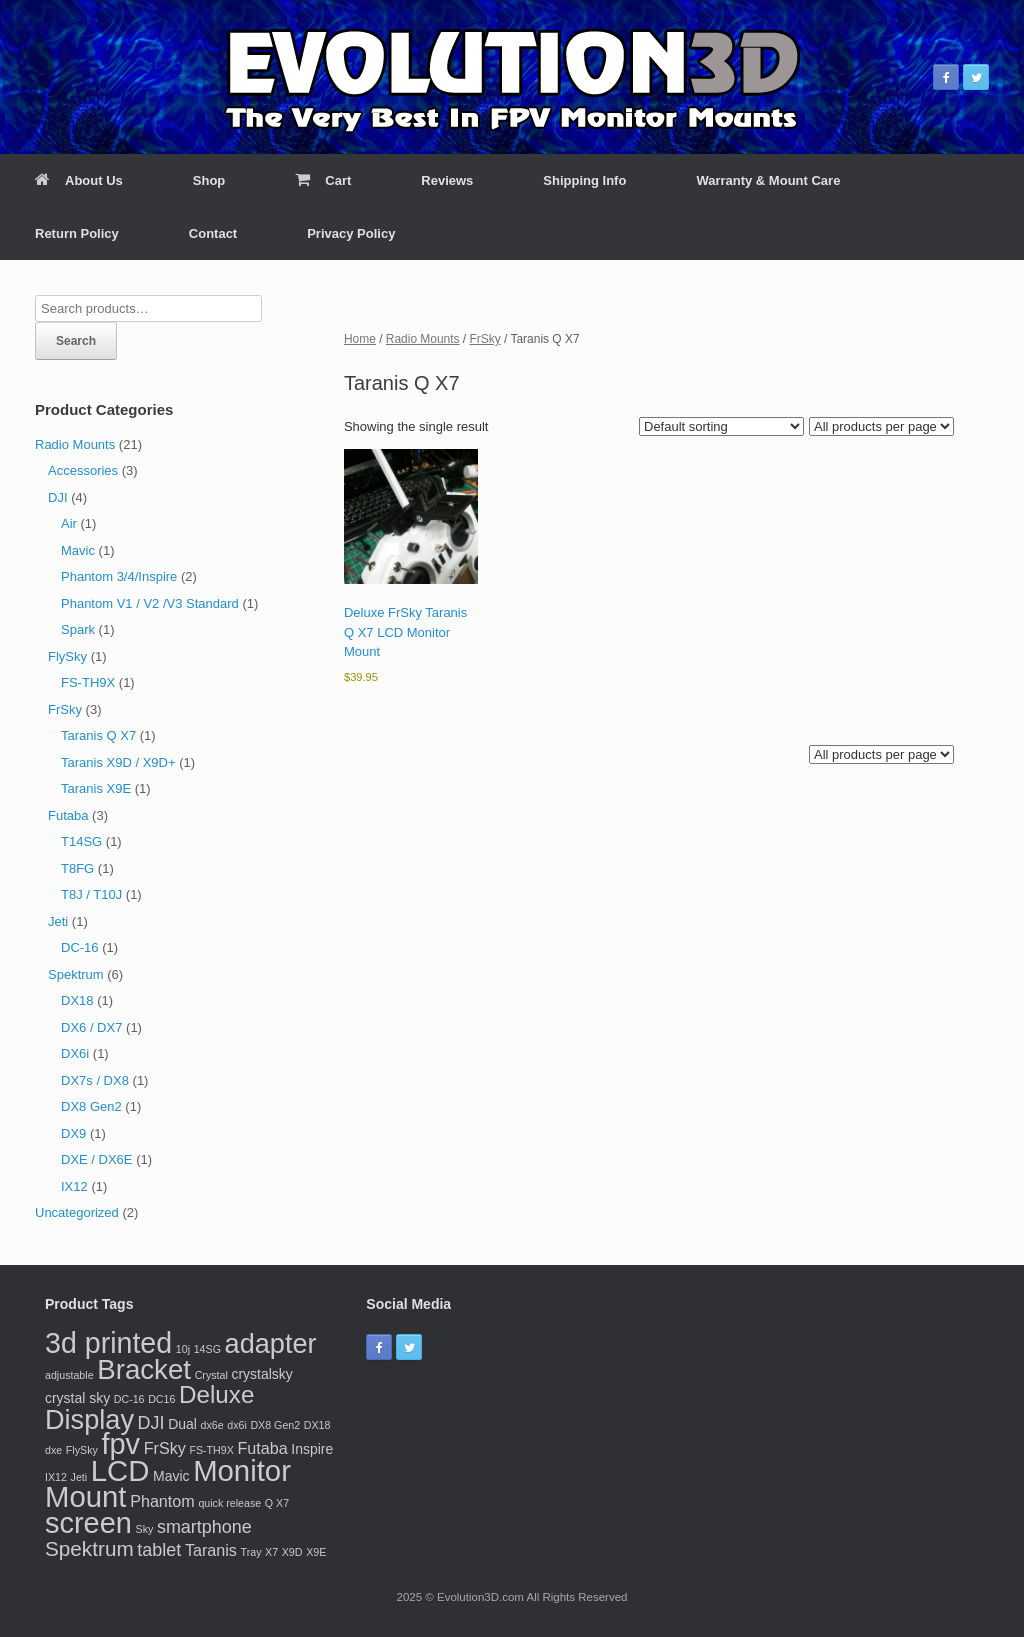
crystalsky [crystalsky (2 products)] (261, 1374)
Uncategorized (77, 1212)
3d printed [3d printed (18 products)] (108, 1343)
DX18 (77, 1000)
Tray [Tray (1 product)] (251, 1552)
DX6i (75, 1053)
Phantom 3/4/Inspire (119, 576)
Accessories (83, 470)
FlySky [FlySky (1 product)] (82, 1450)
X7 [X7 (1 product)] (271, 1552)
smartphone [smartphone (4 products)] (204, 1527)
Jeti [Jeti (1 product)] (79, 1477)
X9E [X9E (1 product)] (316, 1552)
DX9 (73, 1133)
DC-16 (80, 947)
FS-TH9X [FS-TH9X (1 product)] (211, 1450)
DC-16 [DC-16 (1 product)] (129, 1399)
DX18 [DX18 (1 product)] (317, 1425)
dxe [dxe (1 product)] (53, 1450)
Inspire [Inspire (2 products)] (312, 1449)
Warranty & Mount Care (768, 180)
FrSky (485, 339)
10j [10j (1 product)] (183, 1349)
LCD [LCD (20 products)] (120, 1470)
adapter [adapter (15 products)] (271, 1343)
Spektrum (76, 974)
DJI (58, 497)
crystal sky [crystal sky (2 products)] (77, 1398)
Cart (323, 180)
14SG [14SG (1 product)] (207, 1349)
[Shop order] (721, 426)
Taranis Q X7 (98, 735)
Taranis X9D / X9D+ (118, 762)
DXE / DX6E (97, 1159)
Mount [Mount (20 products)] (86, 1496)
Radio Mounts (423, 339)
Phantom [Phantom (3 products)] (162, 1501)
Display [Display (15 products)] (89, 1419)
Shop (209, 180)
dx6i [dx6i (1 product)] (237, 1425)
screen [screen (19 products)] (88, 1523)
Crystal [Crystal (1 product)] (211, 1375)
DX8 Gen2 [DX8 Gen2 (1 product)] (275, 1425)
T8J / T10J (91, 894)
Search (76, 341)
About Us (79, 180)
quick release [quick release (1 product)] (229, 1503)
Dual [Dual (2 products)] (182, 1424)
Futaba (68, 815)
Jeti (58, 921)
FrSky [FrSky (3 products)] (165, 1448)
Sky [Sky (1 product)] (145, 1529)
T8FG (77, 868)
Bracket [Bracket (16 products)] (144, 1369)
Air (69, 523)
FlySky (67, 656)
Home (360, 339)
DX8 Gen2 (91, 1106)
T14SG (81, 841)
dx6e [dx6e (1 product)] (211, 1425)
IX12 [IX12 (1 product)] (56, 1477)
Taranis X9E (96, 788)
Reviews (447, 180)
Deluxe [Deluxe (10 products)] (216, 1394)
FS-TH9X (88, 682)
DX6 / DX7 (91, 1027)
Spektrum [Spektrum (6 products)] (89, 1548)
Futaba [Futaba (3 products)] (262, 1448)
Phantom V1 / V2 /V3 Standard (150, 603)
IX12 (74, 1186)
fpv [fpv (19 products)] (120, 1444)
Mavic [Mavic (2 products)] (171, 1476)
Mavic (78, 550)
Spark (78, 629)
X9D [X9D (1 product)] (292, 1552)
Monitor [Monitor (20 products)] (242, 1470)
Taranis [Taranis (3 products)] (211, 1550)
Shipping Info (584, 180)
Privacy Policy (351, 233)
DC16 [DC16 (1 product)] (161, 1399)
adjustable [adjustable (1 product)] (69, 1375)
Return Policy (77, 233)
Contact (213, 233)
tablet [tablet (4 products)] (159, 1550)
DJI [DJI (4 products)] (151, 1423)
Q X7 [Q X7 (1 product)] (277, 1503)
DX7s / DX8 (95, 1080)
